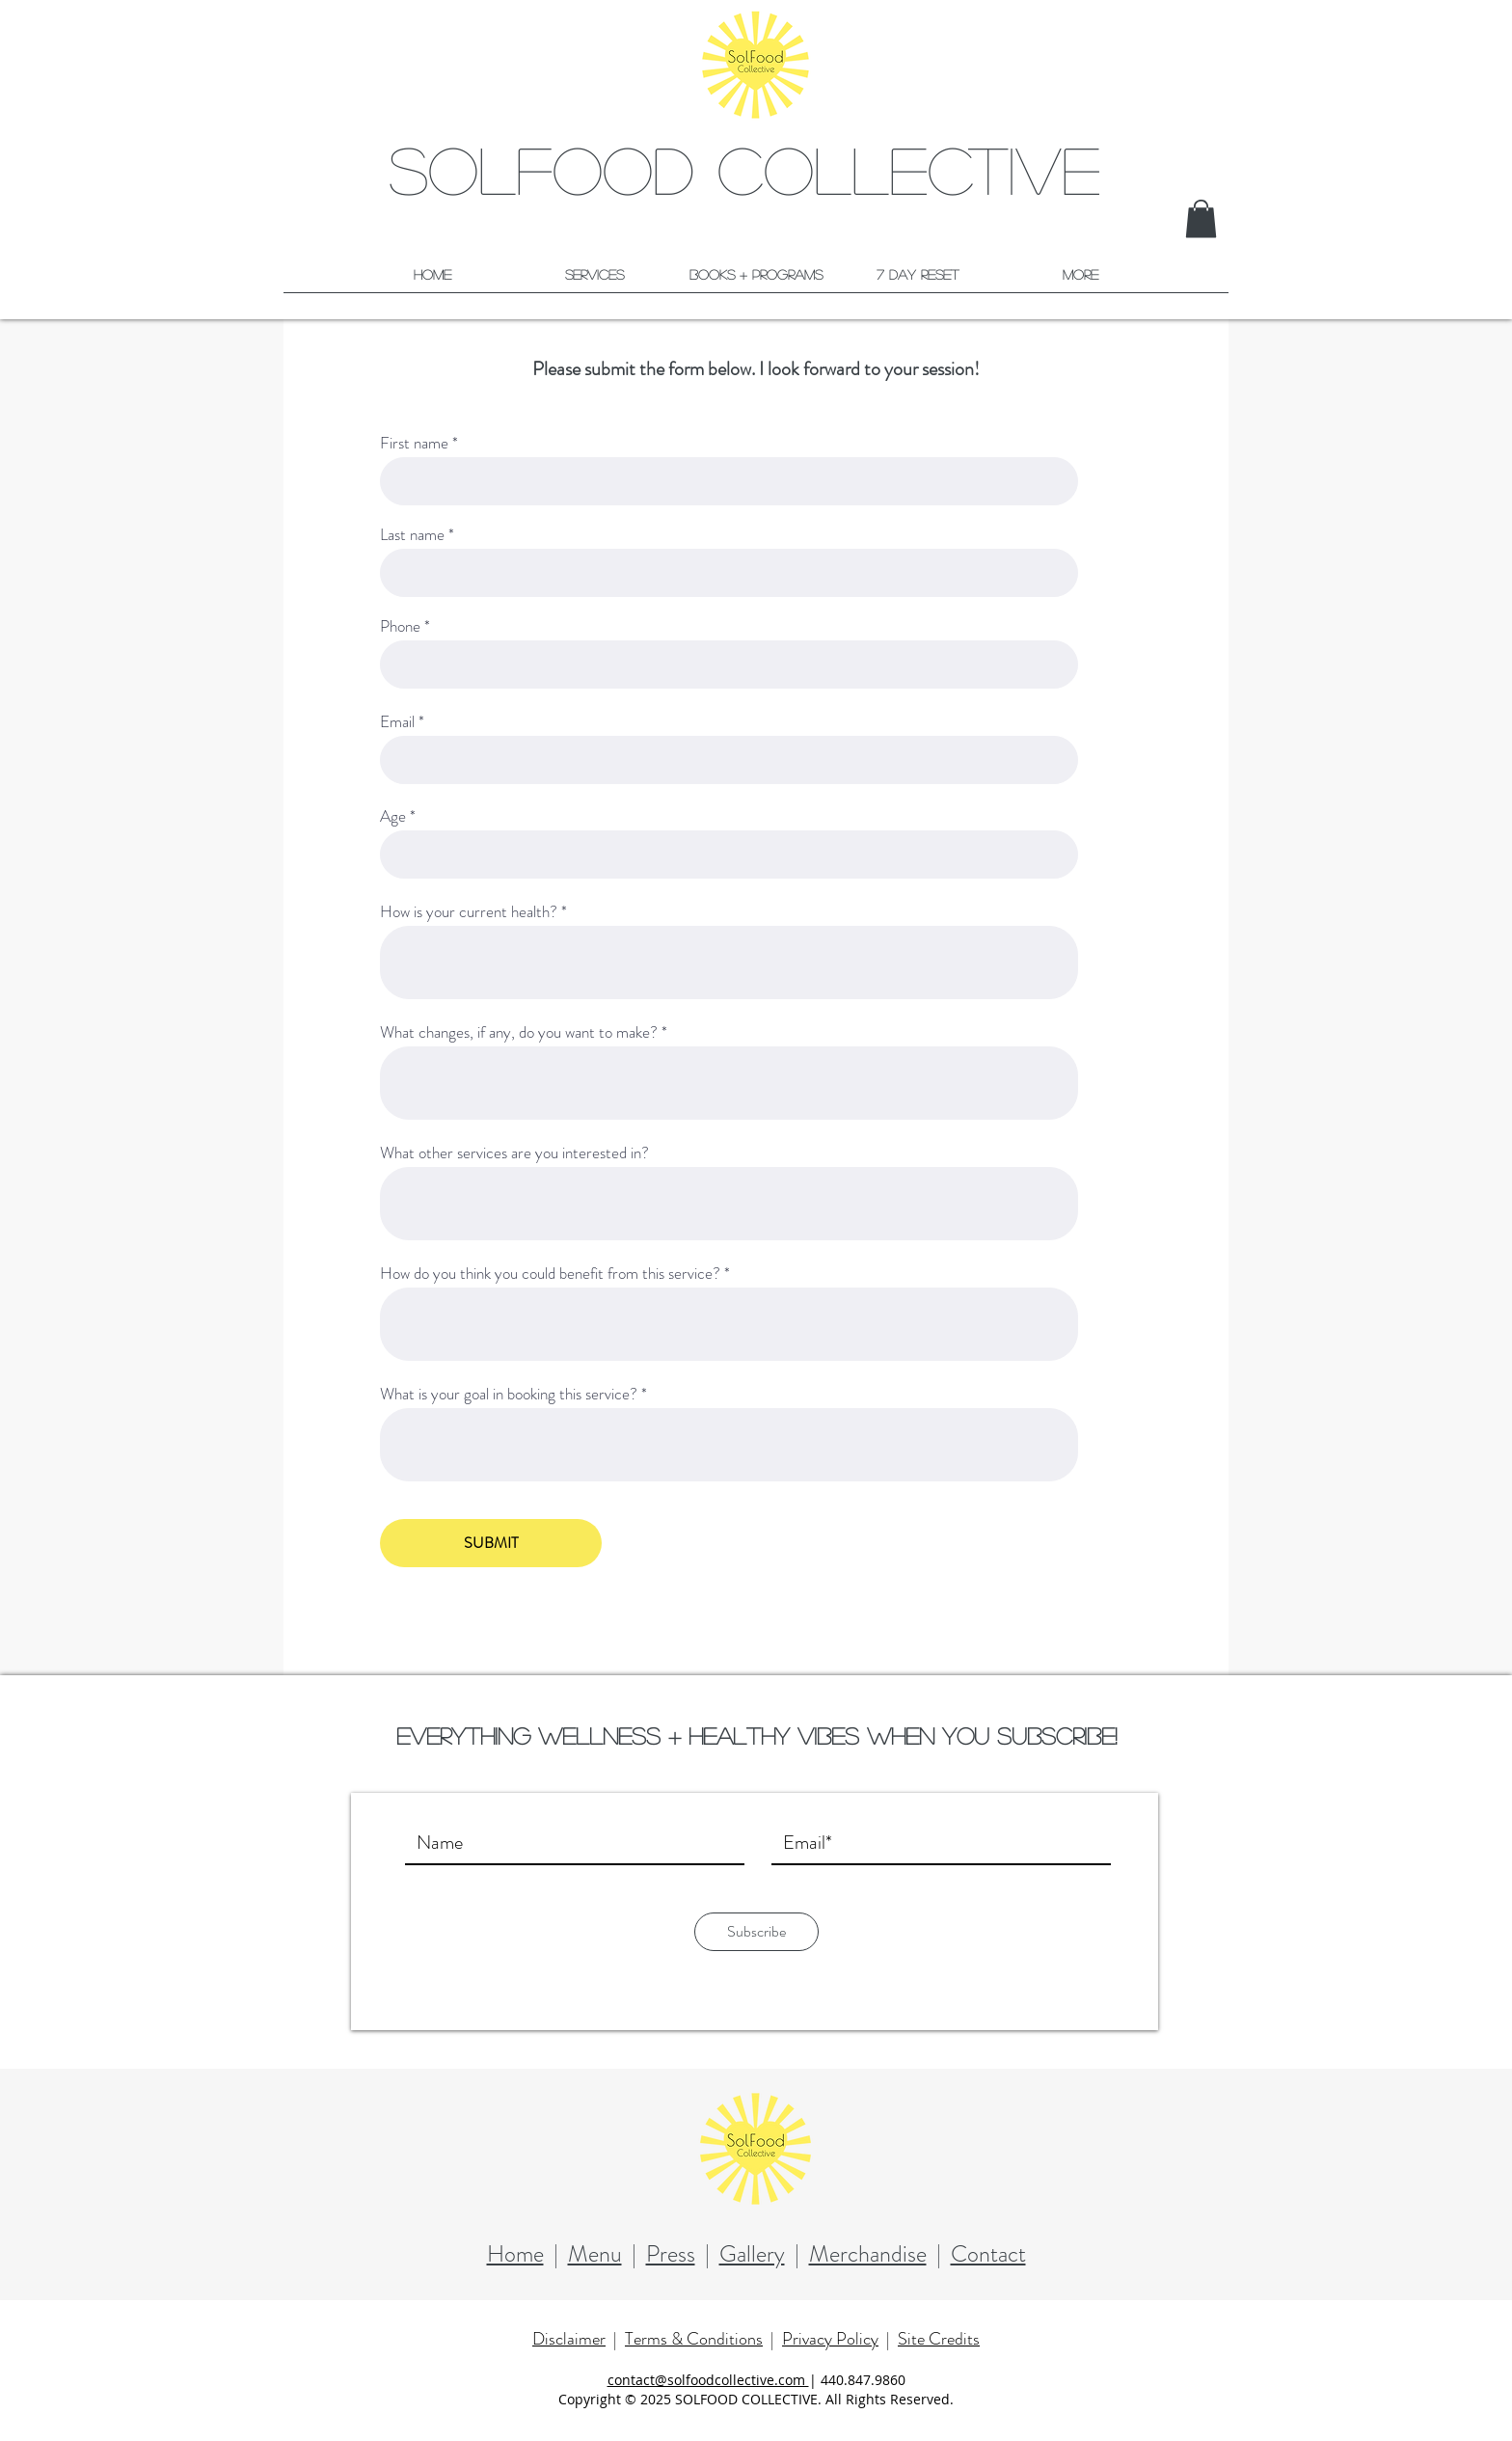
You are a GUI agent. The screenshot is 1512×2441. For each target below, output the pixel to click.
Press (670, 2254)
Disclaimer (569, 2338)
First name (414, 443)
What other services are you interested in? (514, 1153)
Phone (400, 626)
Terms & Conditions (694, 2338)
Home (515, 2254)
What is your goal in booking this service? (508, 1394)
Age (393, 816)
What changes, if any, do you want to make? (519, 1032)
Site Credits (939, 2338)
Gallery (752, 2254)
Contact (988, 2254)
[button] (1201, 218)
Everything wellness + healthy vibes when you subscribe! (756, 1735)
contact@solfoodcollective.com (708, 2380)
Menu (595, 2254)
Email (397, 722)
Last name (412, 535)
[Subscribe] (756, 1931)
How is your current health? (468, 912)
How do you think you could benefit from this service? (550, 1273)
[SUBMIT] (491, 1543)
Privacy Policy (830, 2338)
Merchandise (868, 2254)
